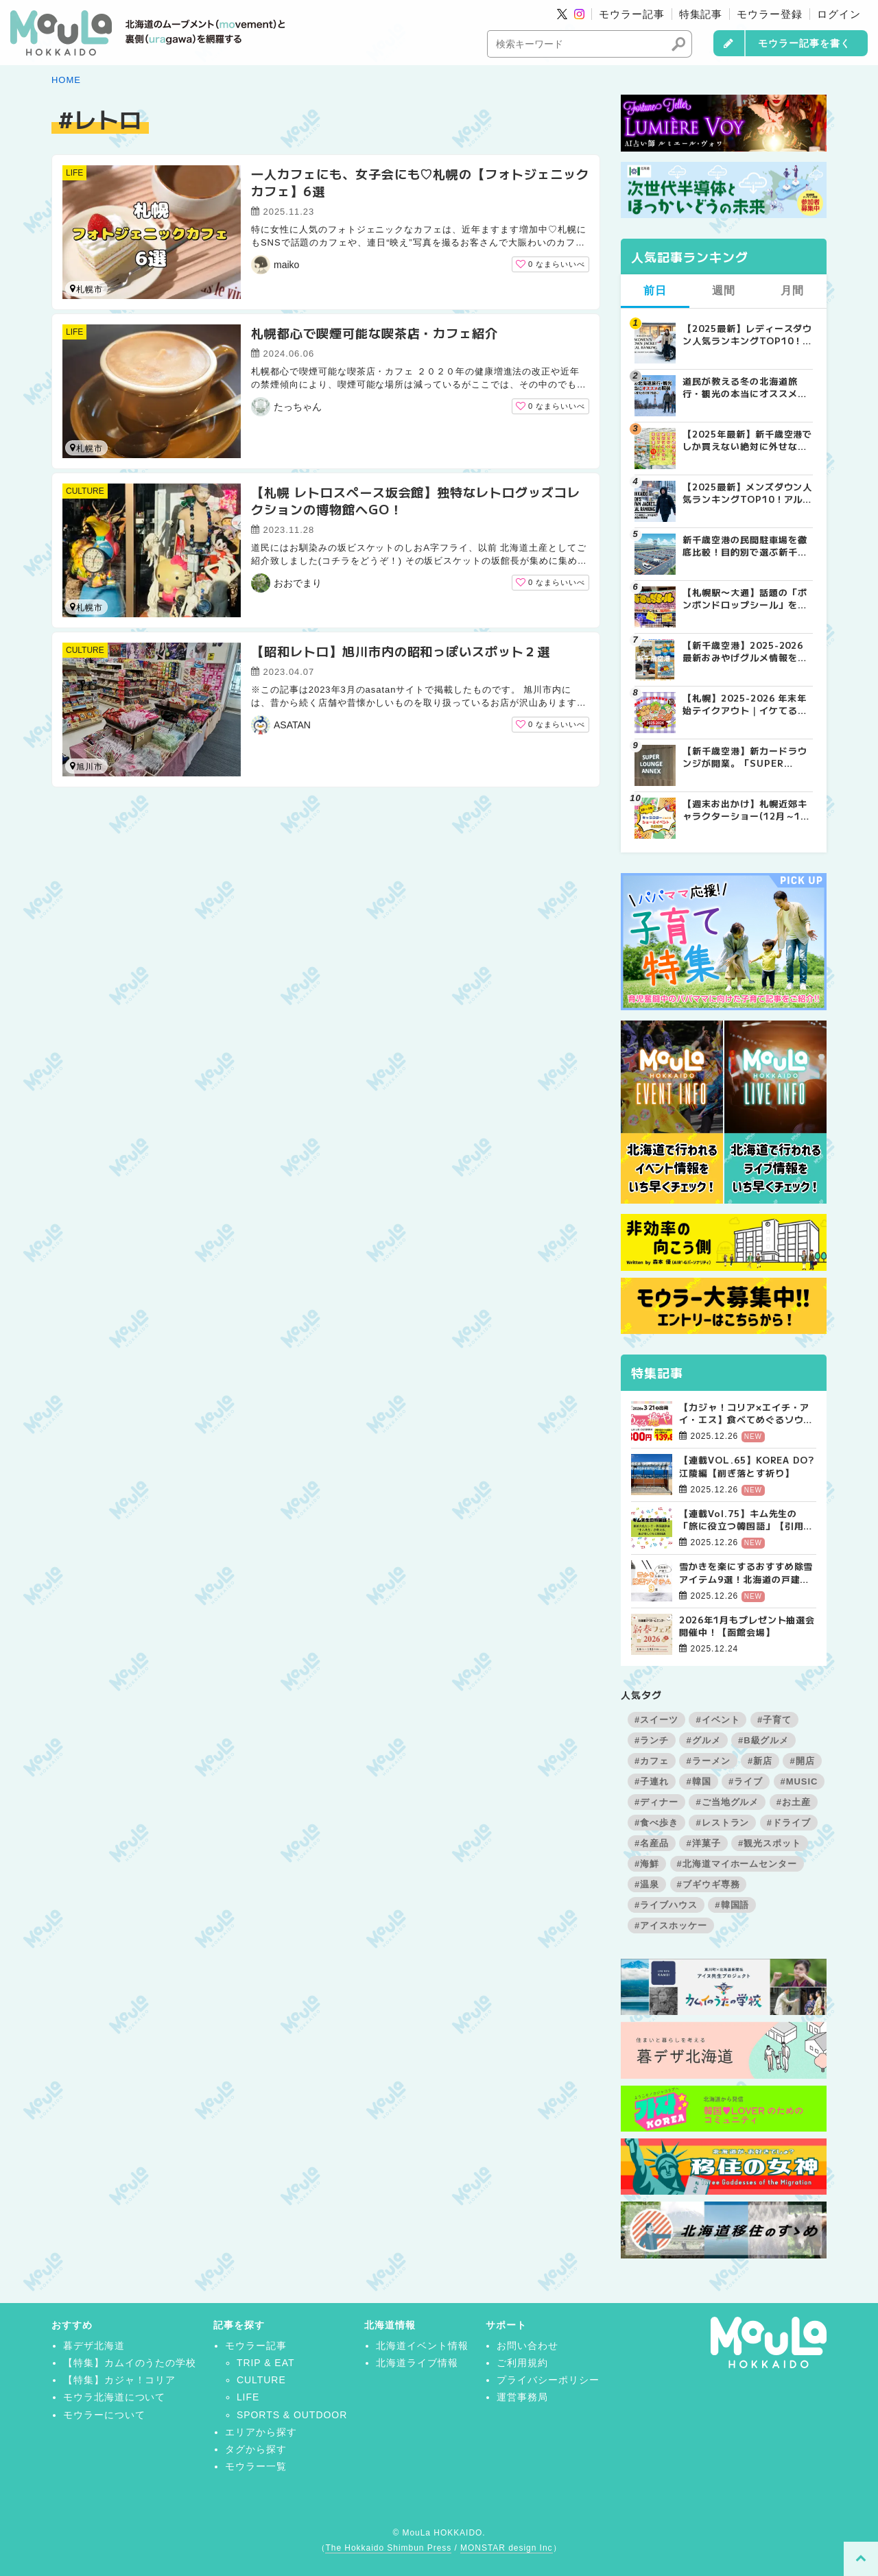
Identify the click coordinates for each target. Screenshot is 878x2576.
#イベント (717, 1720)
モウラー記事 (632, 14)
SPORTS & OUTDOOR (292, 2414)
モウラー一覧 (256, 2466)
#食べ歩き (656, 1822)
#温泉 (646, 1884)
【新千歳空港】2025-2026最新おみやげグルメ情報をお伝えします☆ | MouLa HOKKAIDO (745, 651)
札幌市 (86, 289)
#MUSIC (799, 1781)
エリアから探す (261, 2431)
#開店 (802, 1761)
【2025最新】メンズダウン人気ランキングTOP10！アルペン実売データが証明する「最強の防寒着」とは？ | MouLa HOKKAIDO (747, 493)
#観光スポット (769, 1843)
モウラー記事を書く (804, 43)
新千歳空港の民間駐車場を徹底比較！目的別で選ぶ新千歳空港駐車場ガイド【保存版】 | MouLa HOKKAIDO (745, 546)
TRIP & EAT (266, 2362)
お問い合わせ (527, 2345)
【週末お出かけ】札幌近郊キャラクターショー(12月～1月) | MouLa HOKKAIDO (745, 810)
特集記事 (701, 14)
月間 (792, 290)
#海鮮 (646, 1864)
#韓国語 (732, 1905)
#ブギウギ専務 (708, 1884)
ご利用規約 (522, 2362)
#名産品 (651, 1843)
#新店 (760, 1761)
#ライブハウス (666, 1905)
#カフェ (651, 1761)
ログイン (839, 14)
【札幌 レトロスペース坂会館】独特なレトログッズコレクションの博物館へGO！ (415, 500)
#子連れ (651, 1781)
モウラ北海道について (114, 2397)
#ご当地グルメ (727, 1802)
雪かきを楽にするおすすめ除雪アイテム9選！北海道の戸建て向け (746, 1572)
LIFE (74, 173)
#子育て (774, 1720)
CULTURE (85, 491)
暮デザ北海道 (94, 2345)
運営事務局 (522, 2397)
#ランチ (651, 1740)
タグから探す (256, 2449)
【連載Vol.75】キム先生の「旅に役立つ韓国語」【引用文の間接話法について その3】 (746, 1519)
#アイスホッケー (670, 1925)
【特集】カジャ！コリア (119, 2379)
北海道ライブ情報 (417, 2362)
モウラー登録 (770, 14)
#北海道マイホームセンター (737, 1864)
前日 (655, 290)
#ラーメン (708, 1761)
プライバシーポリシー (548, 2379)
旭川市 (86, 766)
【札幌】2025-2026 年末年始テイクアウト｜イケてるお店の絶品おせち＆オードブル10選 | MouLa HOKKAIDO (745, 704)
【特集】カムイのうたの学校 (129, 2362)
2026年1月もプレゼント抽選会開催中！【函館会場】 (747, 1626)
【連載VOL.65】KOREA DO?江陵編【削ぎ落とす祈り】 (746, 1466)
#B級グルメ (763, 1740)
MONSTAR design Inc (506, 2548)
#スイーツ (656, 1720)
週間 (723, 290)
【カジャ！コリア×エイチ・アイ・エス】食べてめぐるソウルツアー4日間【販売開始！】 (746, 1413)
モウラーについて (104, 2414)
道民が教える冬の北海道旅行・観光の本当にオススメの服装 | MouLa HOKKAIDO (745, 387)
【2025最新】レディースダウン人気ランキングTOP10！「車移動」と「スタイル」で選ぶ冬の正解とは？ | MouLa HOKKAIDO (747, 334)
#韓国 (698, 1781)
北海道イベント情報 (422, 2345)
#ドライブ (789, 1822)
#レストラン (722, 1822)
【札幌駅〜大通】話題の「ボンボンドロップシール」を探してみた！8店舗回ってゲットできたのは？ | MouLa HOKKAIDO (745, 598)
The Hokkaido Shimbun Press (388, 2548)
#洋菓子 (703, 1843)
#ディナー (656, 1802)
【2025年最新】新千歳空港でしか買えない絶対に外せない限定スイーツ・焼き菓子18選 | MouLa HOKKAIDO (747, 440)
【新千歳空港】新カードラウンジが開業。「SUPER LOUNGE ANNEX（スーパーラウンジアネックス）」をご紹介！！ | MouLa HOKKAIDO (747, 757)
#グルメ (703, 1740)
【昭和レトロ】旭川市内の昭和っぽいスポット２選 (400, 651)
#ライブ (745, 1781)
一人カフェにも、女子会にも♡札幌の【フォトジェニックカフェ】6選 (420, 182)
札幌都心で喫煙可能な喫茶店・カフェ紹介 (374, 333)
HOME (66, 80)
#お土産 (793, 1802)
